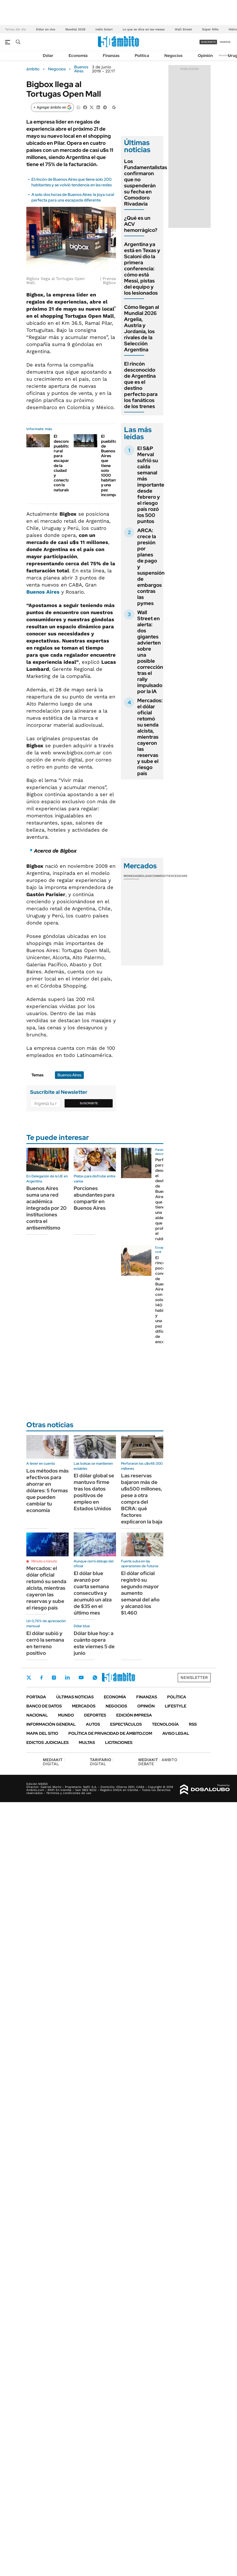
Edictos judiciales (47, 1742)
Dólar (48, 55)
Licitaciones (118, 1742)
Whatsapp (95, 1677)
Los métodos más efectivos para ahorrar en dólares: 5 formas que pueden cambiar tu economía (47, 1490)
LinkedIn (67, 1677)
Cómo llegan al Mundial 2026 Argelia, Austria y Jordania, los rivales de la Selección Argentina (141, 328)
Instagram (54, 1677)
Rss (193, 1724)
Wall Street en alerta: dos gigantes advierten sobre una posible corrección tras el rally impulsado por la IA (150, 652)
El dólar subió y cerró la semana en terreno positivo (45, 1643)
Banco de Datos (44, 1706)
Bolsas (145, 876)
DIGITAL (54, 1761)
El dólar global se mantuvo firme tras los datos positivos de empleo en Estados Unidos (94, 1492)
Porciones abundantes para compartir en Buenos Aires (94, 1198)
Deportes (95, 1715)
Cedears (180, 876)
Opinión (205, 55)
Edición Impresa (134, 1715)
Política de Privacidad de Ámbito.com (110, 1733)
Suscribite (89, 1103)
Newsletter (225, 55)
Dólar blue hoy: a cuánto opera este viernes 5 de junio (94, 1643)
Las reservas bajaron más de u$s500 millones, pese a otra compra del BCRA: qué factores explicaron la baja (141, 1498)
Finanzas (111, 55)
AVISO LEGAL (175, 1733)
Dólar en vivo (45, 29)
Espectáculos (126, 1724)
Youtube (81, 1677)
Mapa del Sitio (42, 1733)
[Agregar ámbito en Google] (52, 107)
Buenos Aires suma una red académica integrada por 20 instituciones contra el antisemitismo (46, 1208)
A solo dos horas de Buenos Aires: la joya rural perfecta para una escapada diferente (72, 197)
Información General (51, 1724)
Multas (87, 1742)
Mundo (66, 1715)
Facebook (41, 1677)
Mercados (83, 1706)
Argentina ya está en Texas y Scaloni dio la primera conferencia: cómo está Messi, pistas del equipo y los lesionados (142, 268)
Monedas (131, 876)
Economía (78, 55)
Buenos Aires (81, 69)
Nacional (37, 1715)
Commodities (162, 876)
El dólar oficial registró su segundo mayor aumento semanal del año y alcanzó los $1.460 (140, 1593)
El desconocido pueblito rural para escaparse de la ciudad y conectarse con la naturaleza (66, 463)
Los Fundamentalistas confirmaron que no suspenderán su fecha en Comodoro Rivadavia (145, 182)
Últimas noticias (75, 1697)
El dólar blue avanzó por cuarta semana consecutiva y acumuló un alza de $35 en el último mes (93, 1593)
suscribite (208, 42)
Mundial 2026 (75, 29)
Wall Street (183, 29)
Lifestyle (175, 1706)
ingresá (225, 42)
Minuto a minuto (44, 1561)
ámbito (33, 69)
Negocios (173, 55)
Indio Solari (103, 29)
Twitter (28, 1678)
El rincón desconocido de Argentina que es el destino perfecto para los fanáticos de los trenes (140, 385)
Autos (93, 1724)
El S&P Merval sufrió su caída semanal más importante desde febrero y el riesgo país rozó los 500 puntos (150, 485)
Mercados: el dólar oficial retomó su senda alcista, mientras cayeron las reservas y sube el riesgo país (150, 737)
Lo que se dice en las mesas (144, 29)
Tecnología (165, 1724)
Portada (36, 1697)
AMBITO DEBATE (157, 1761)
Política (142, 55)
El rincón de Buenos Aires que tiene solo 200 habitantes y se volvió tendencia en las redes (71, 182)
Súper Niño (210, 29)
